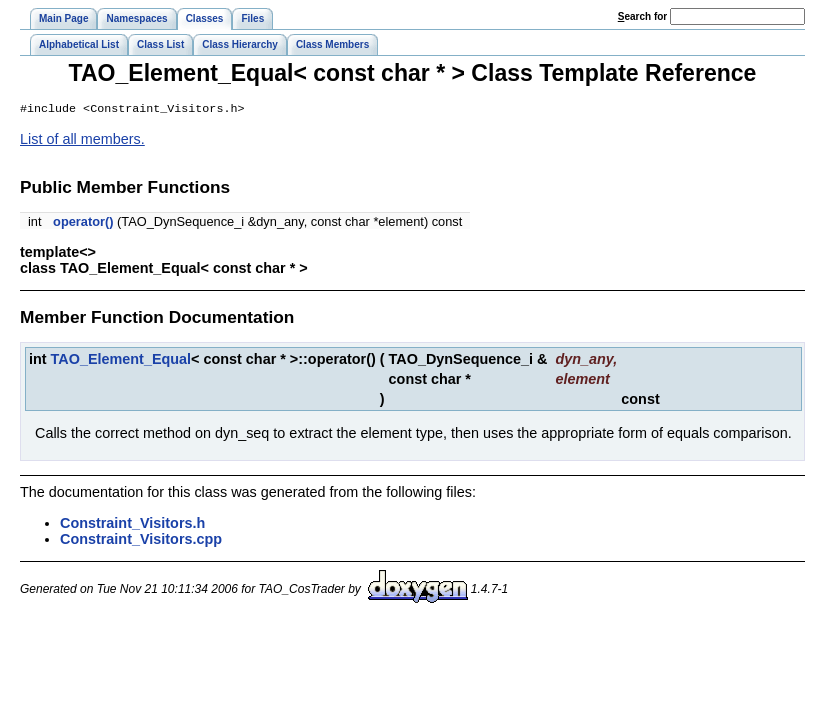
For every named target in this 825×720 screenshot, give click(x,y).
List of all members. (82, 141)
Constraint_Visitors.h (132, 525)
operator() (83, 223)
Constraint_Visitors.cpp (141, 541)
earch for (642, 16)
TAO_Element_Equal (121, 361)
